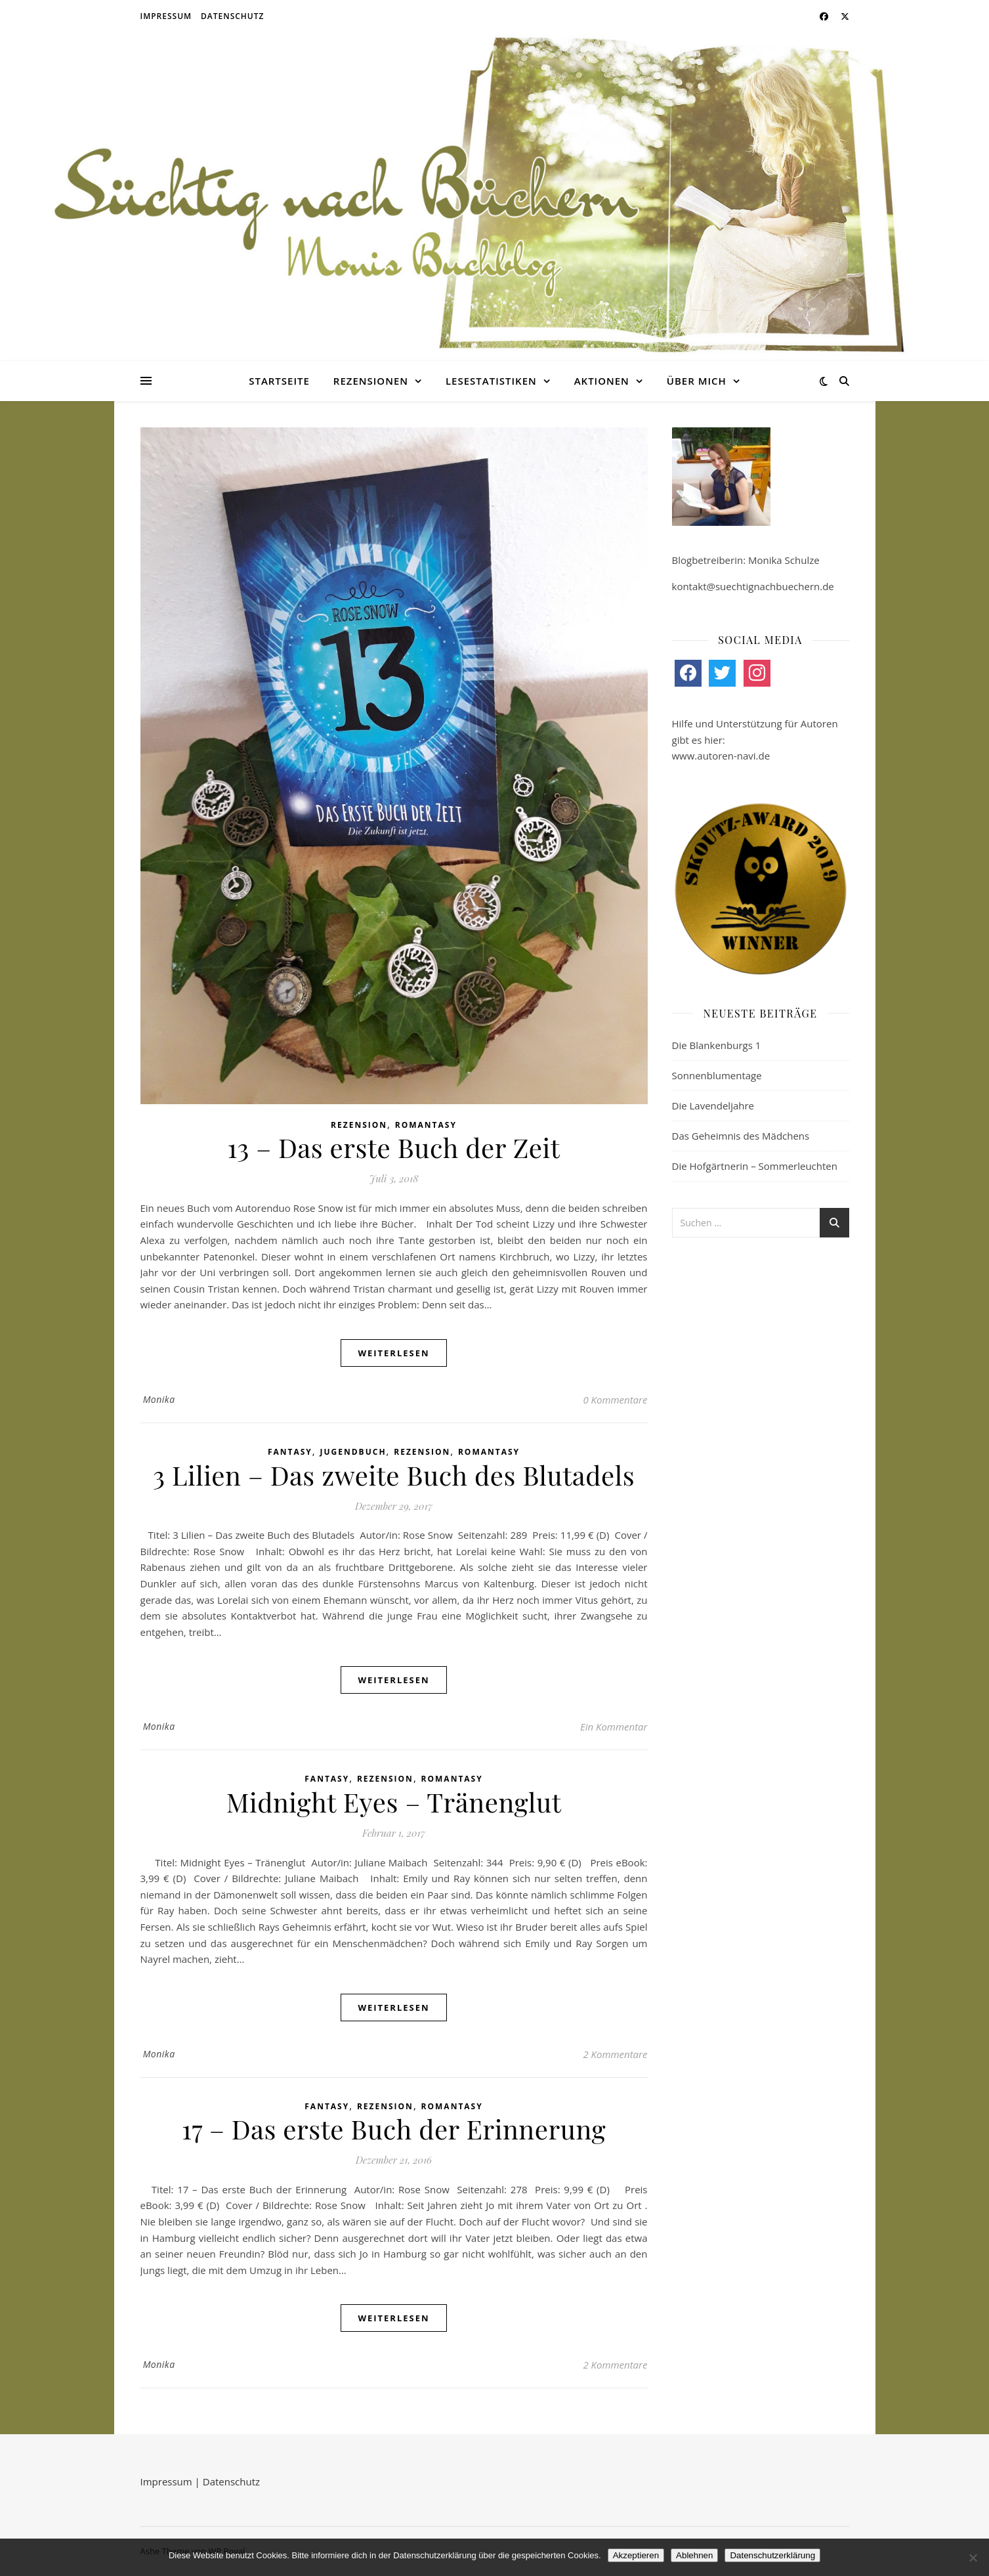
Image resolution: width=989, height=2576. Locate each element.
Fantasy (290, 1451)
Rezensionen (370, 380)
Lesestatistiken (491, 380)
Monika (159, 1399)
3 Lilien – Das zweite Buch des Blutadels (394, 1474)
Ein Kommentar (614, 1726)
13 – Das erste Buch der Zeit (394, 1147)
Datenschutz (232, 16)
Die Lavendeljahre (713, 1105)
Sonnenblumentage (717, 1075)
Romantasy (426, 1124)
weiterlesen (393, 1353)
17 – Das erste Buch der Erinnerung (394, 2128)
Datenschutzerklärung (772, 2555)
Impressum (166, 16)
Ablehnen (694, 2555)
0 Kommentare (615, 1399)
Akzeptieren (636, 2555)
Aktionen (601, 380)
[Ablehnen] (972, 2557)
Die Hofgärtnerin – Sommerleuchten (754, 1165)
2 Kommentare (615, 2054)
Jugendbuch (353, 1451)
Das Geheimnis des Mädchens (741, 1135)
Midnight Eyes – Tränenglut (394, 1801)
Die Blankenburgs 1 (716, 1045)
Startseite (279, 380)
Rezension (359, 1124)
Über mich (696, 380)
